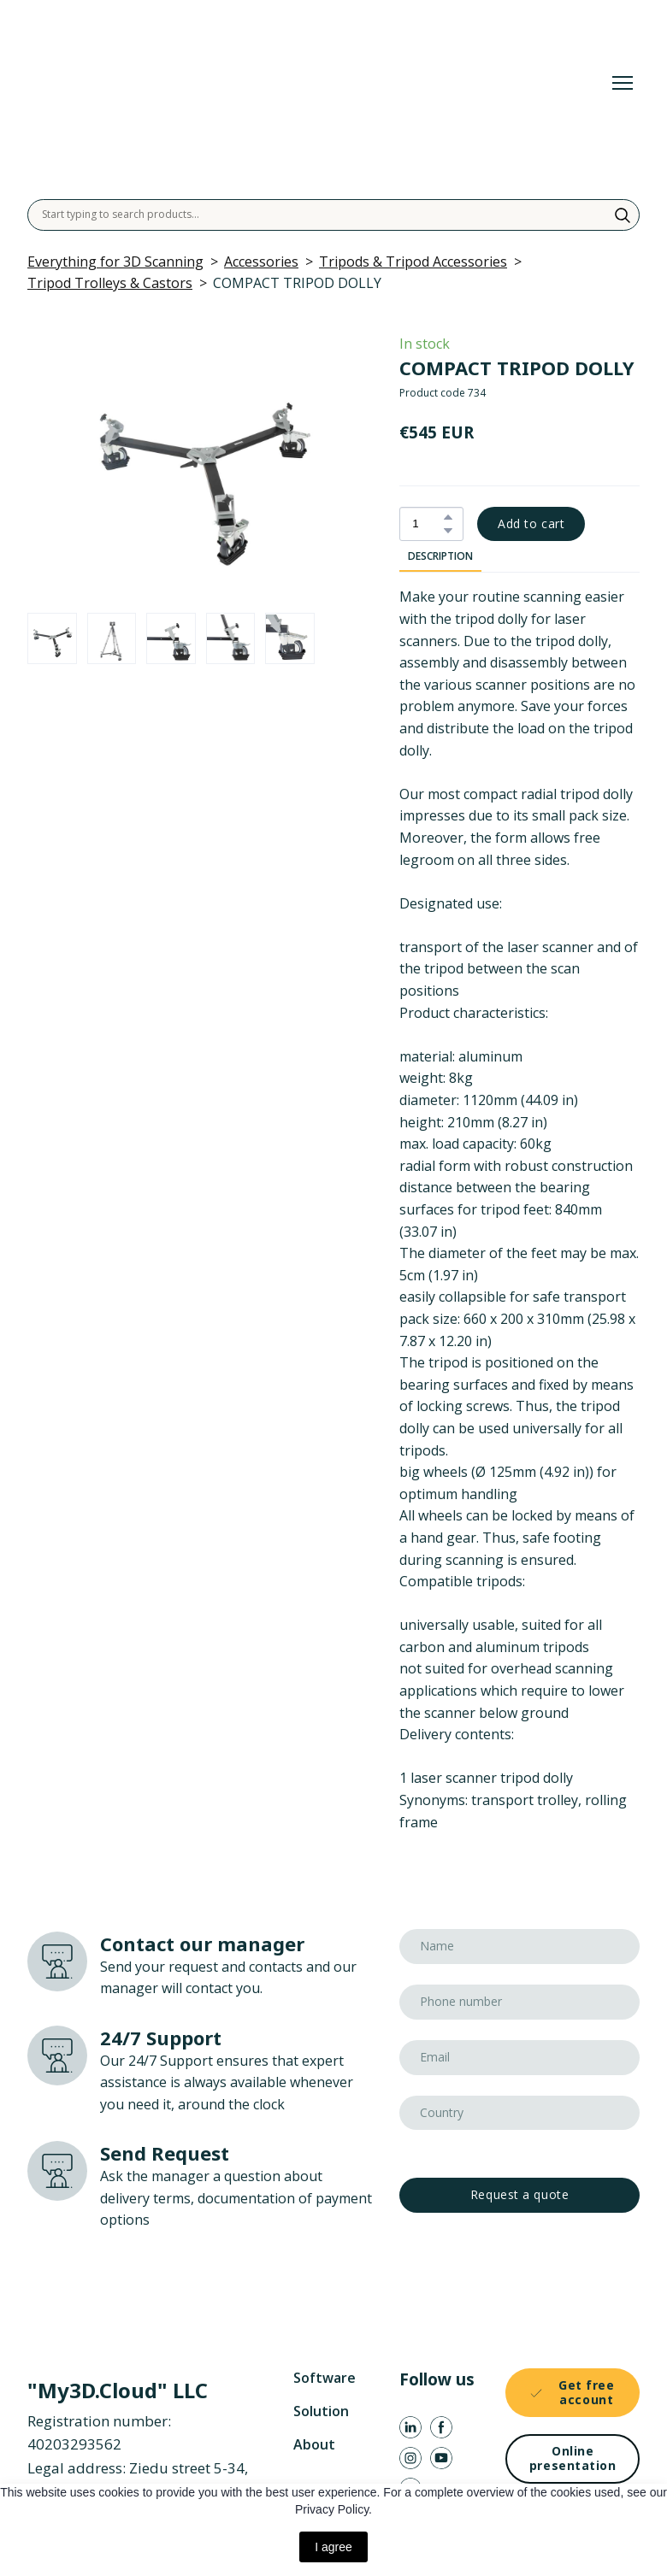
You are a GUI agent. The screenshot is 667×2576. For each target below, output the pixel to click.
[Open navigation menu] (622, 83)
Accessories (261, 261)
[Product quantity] (427, 524)
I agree (333, 2547)
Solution (321, 2411)
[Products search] (333, 214)
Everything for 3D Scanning (115, 261)
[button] (622, 215)
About (314, 2444)
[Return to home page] (278, 82)
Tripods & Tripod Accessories (413, 261)
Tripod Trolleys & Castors (109, 282)
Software (324, 2377)
